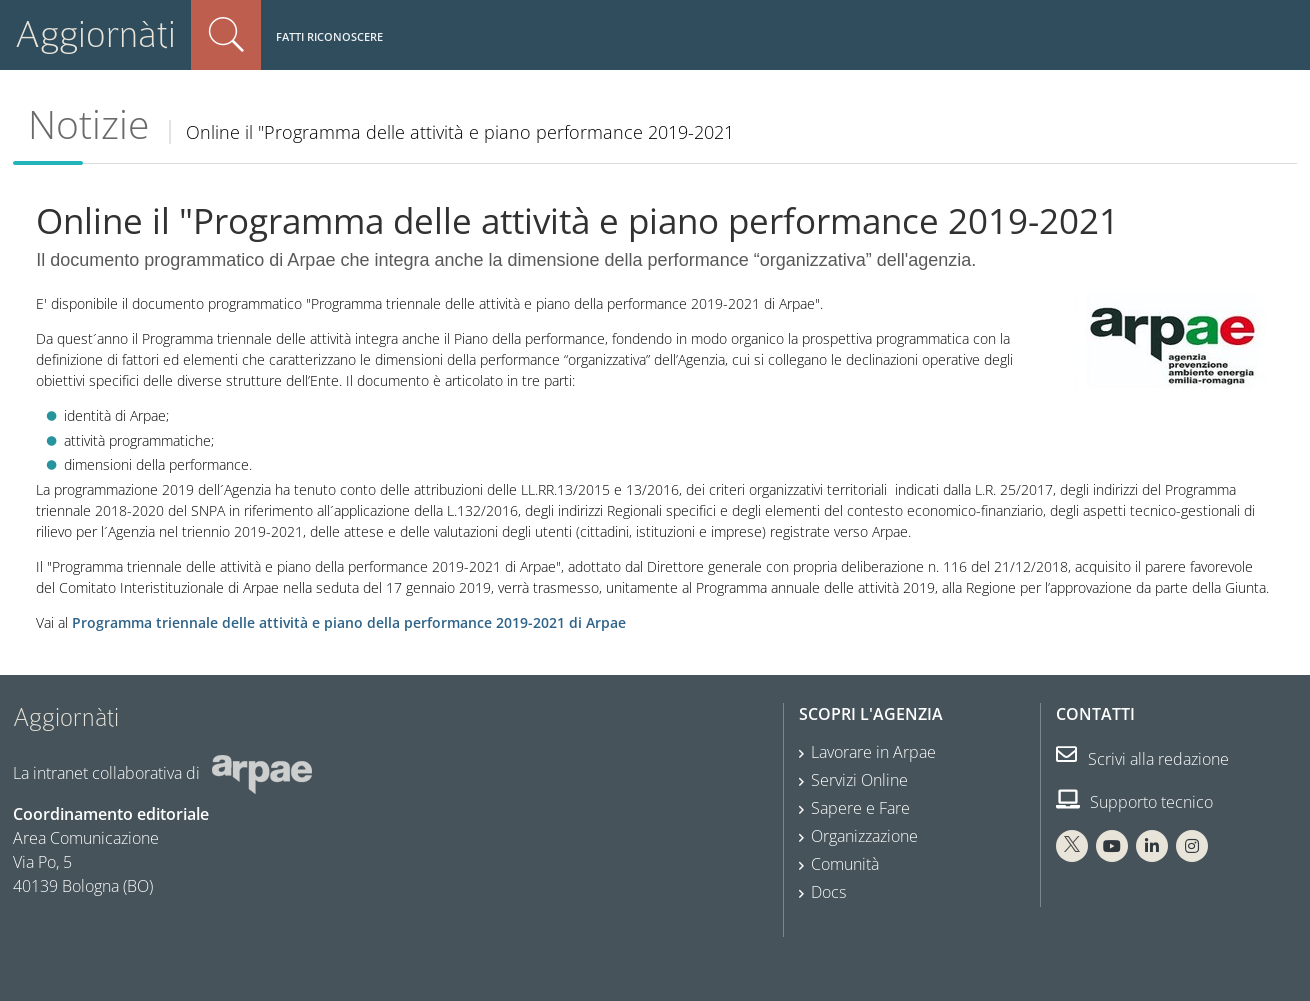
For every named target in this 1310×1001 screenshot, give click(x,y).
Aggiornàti (95, 34)
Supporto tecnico (1134, 802)
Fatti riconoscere (329, 36)
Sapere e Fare (860, 808)
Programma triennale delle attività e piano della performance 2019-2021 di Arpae (349, 622)
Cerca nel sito (226, 35)
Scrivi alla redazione (1142, 759)
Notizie (88, 124)
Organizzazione (864, 836)
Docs (828, 892)
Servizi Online (859, 780)
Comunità (845, 864)
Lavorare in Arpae (873, 752)
